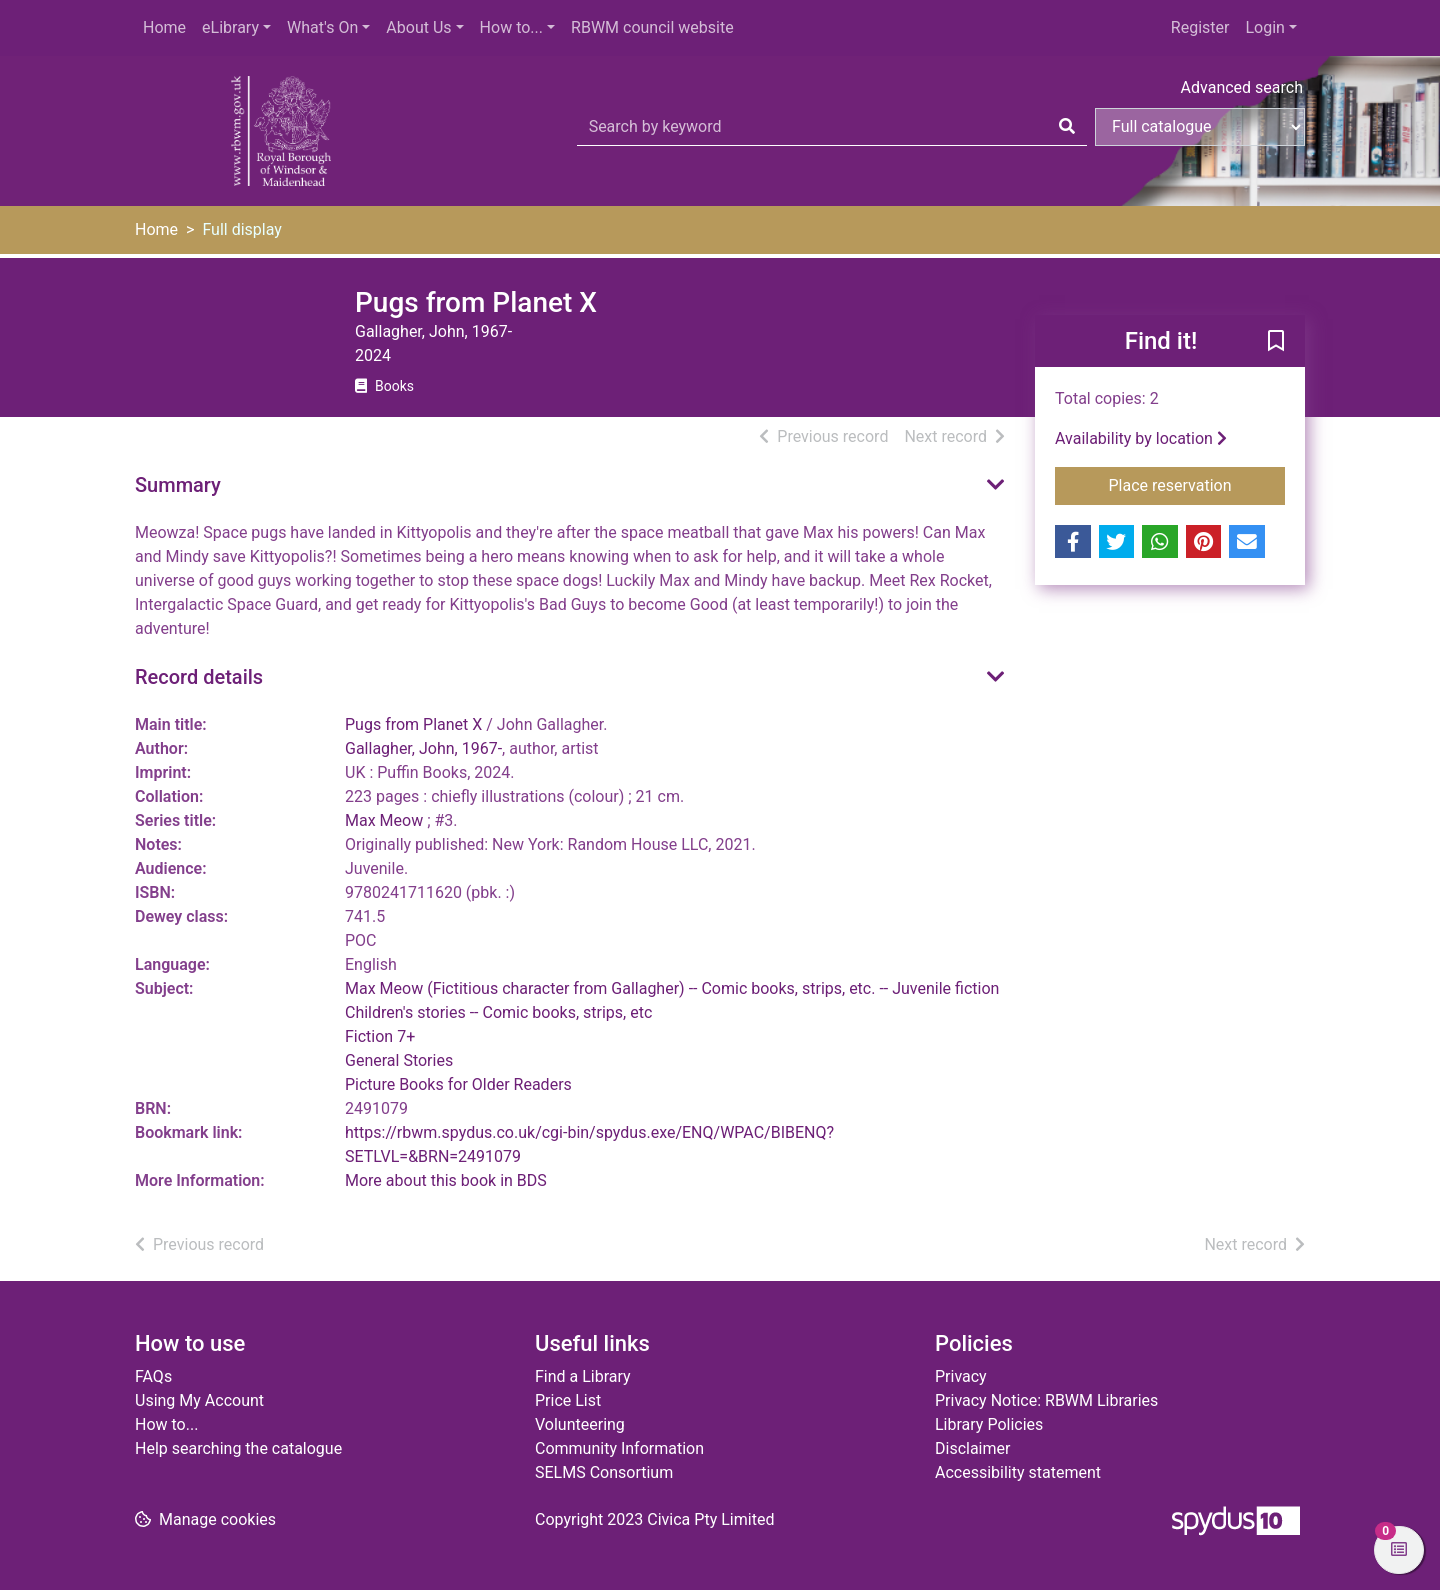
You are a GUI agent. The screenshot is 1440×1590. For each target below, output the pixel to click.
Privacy (961, 1376)
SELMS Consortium (604, 1472)
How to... (511, 27)
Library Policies (989, 1424)
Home (164, 27)
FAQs (153, 1376)
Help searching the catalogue (238, 1448)
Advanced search (1242, 87)
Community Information (619, 1448)
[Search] (1067, 127)
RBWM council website (652, 27)
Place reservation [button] (1197, 484)
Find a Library (583, 1376)
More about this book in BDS (446, 1180)
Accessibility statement (1018, 1472)
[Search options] (1200, 127)
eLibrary (230, 27)
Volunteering (580, 1424)
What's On (322, 27)
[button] (1276, 342)
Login (1264, 27)
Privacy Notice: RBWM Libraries (1046, 1400)
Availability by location (1141, 438)
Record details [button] (199, 677)
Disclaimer (972, 1448)
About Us (418, 27)
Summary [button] (178, 485)
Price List (568, 1400)
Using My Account (199, 1400)
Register (1200, 27)
